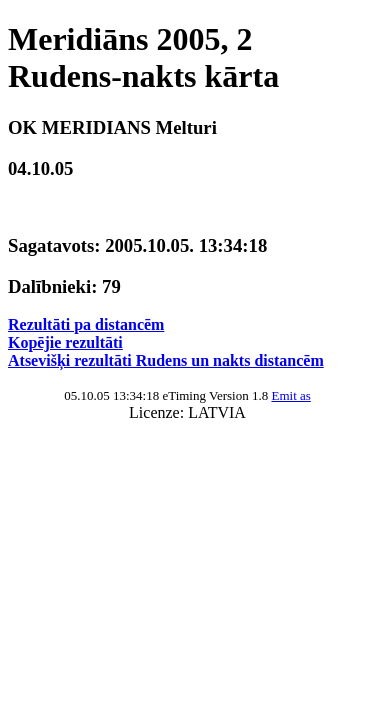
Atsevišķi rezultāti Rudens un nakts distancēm (166, 360)
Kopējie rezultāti (65, 342)
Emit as (290, 395)
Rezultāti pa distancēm (86, 324)
